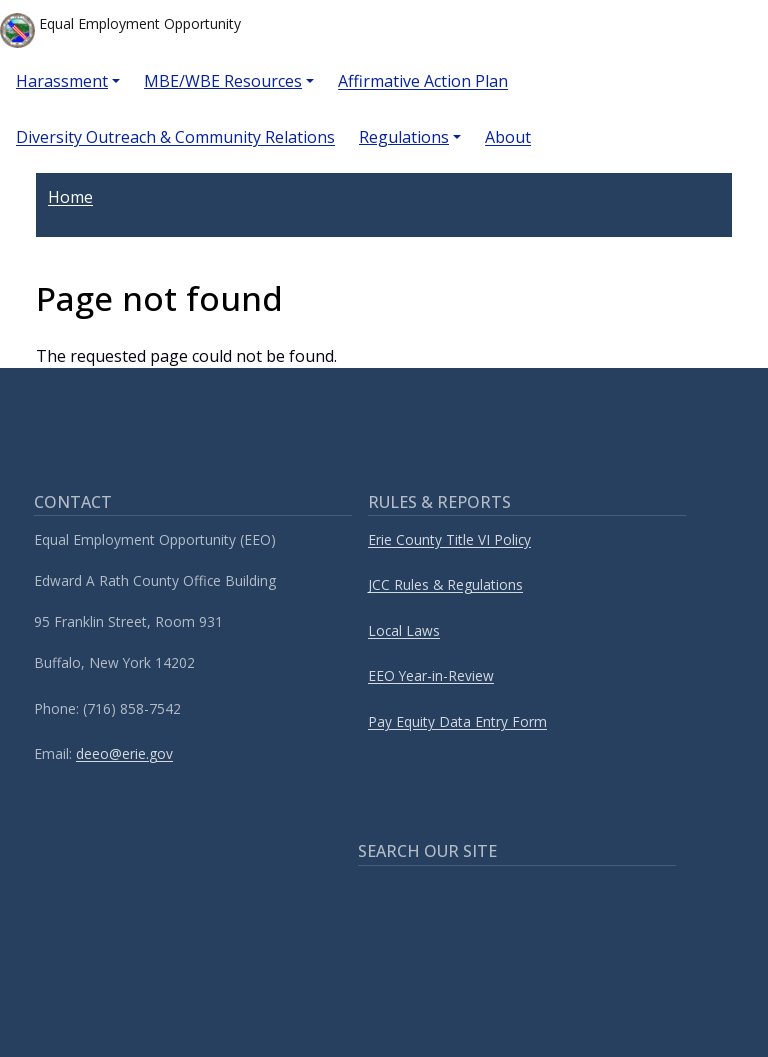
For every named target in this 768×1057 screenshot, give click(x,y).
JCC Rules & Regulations (445, 584)
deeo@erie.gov (124, 753)
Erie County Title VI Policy (449, 539)
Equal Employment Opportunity (120, 30)
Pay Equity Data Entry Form (457, 721)
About (508, 137)
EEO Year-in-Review (431, 675)
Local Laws (404, 630)
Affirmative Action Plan (423, 81)
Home (70, 197)
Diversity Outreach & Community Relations (175, 137)
